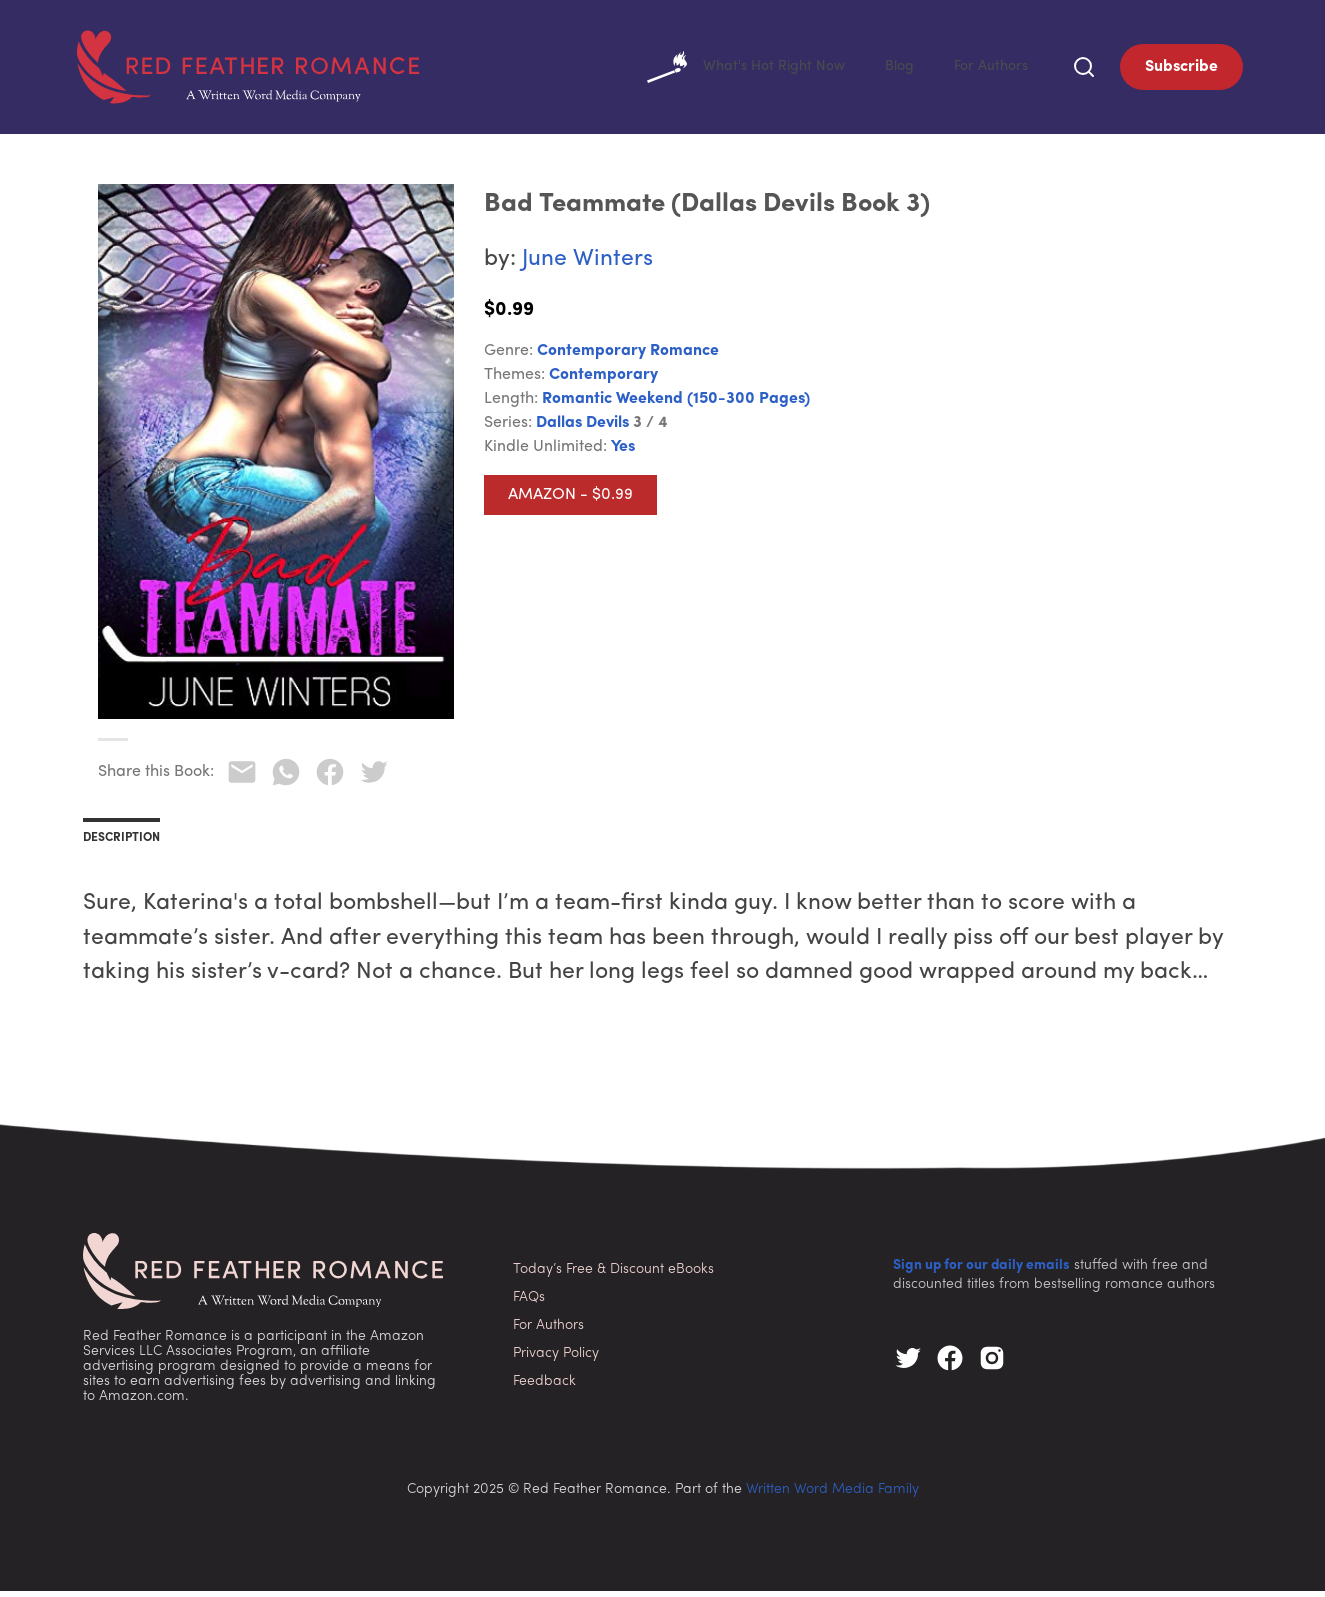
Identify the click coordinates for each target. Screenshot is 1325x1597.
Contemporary (603, 381)
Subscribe (1181, 70)
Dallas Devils (582, 429)
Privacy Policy (556, 1359)
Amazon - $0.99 (570, 501)
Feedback (544, 1387)
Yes (623, 453)
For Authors (987, 70)
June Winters (587, 265)
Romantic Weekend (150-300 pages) (676, 405)
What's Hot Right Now (727, 70)
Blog (890, 70)
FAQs (529, 1303)
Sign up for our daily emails (981, 1271)
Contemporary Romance (628, 357)
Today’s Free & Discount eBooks (613, 1275)
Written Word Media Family (832, 1495)
